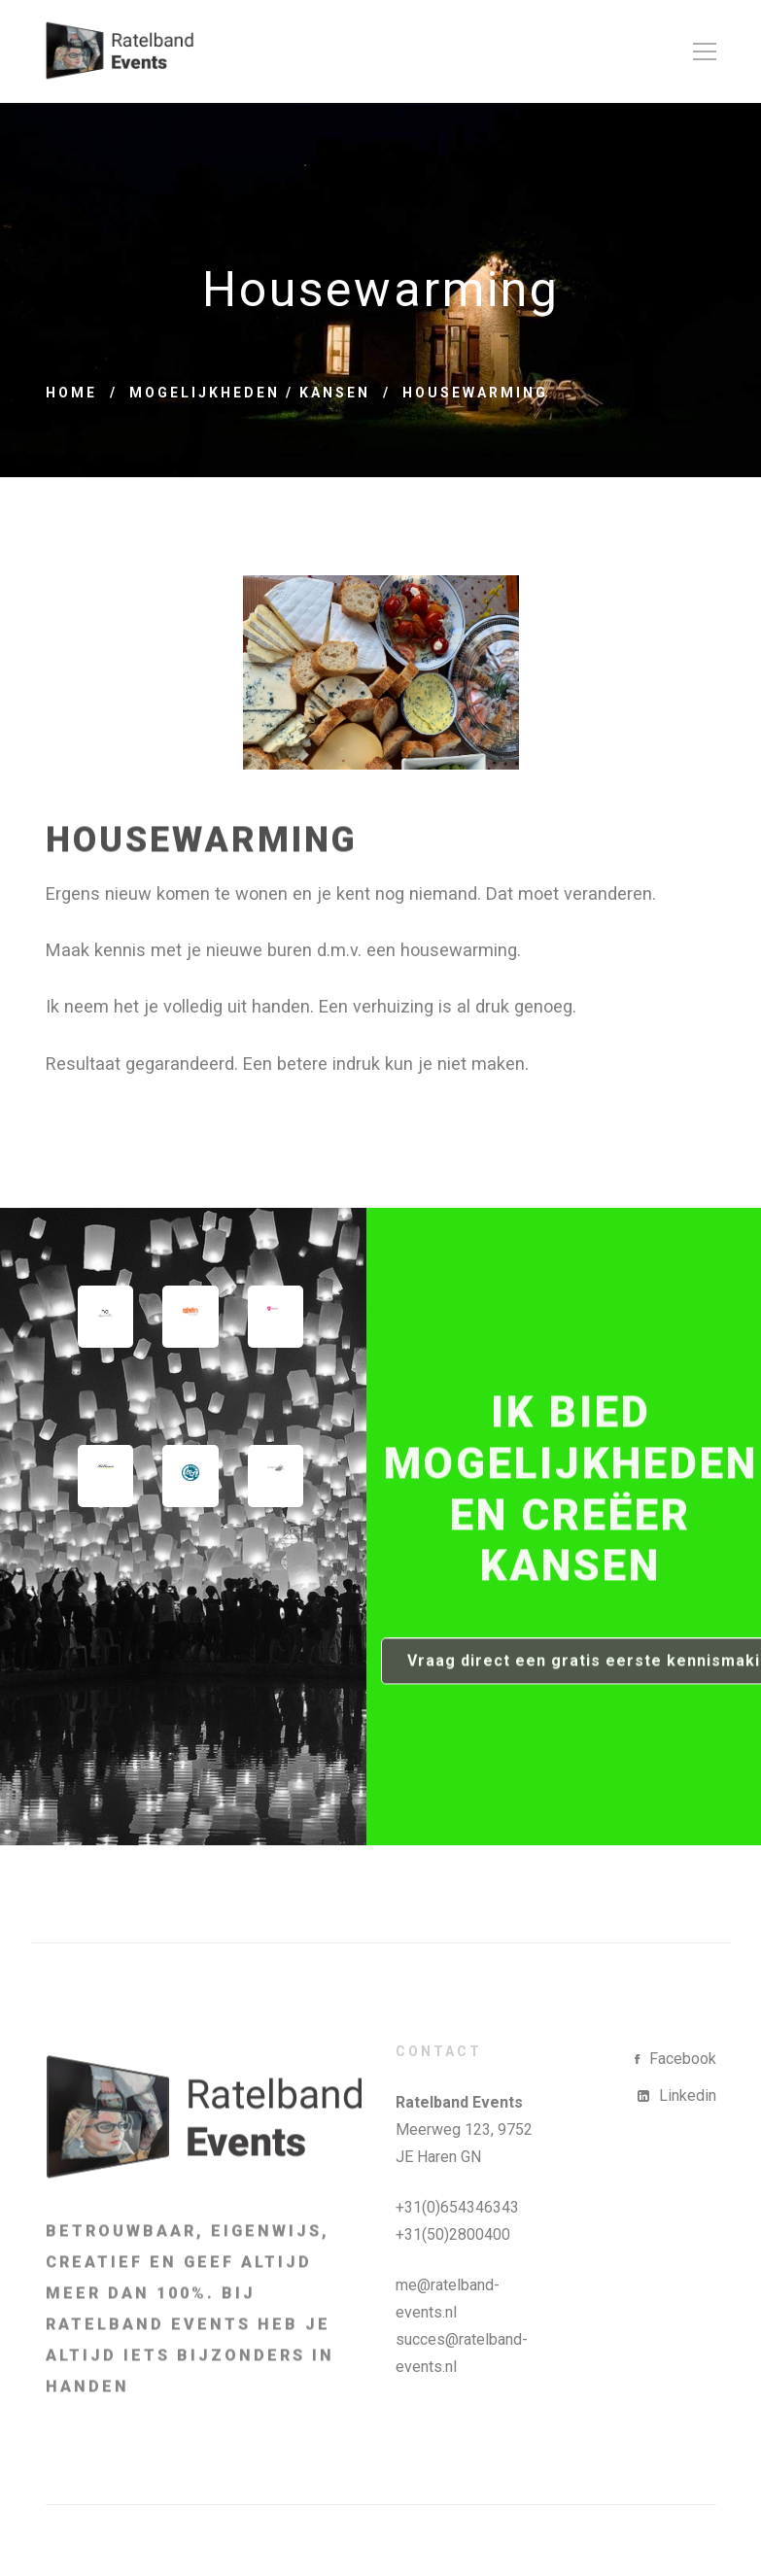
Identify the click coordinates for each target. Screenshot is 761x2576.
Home (71, 392)
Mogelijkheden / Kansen (249, 392)
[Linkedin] (677, 2096)
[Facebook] (675, 2059)
